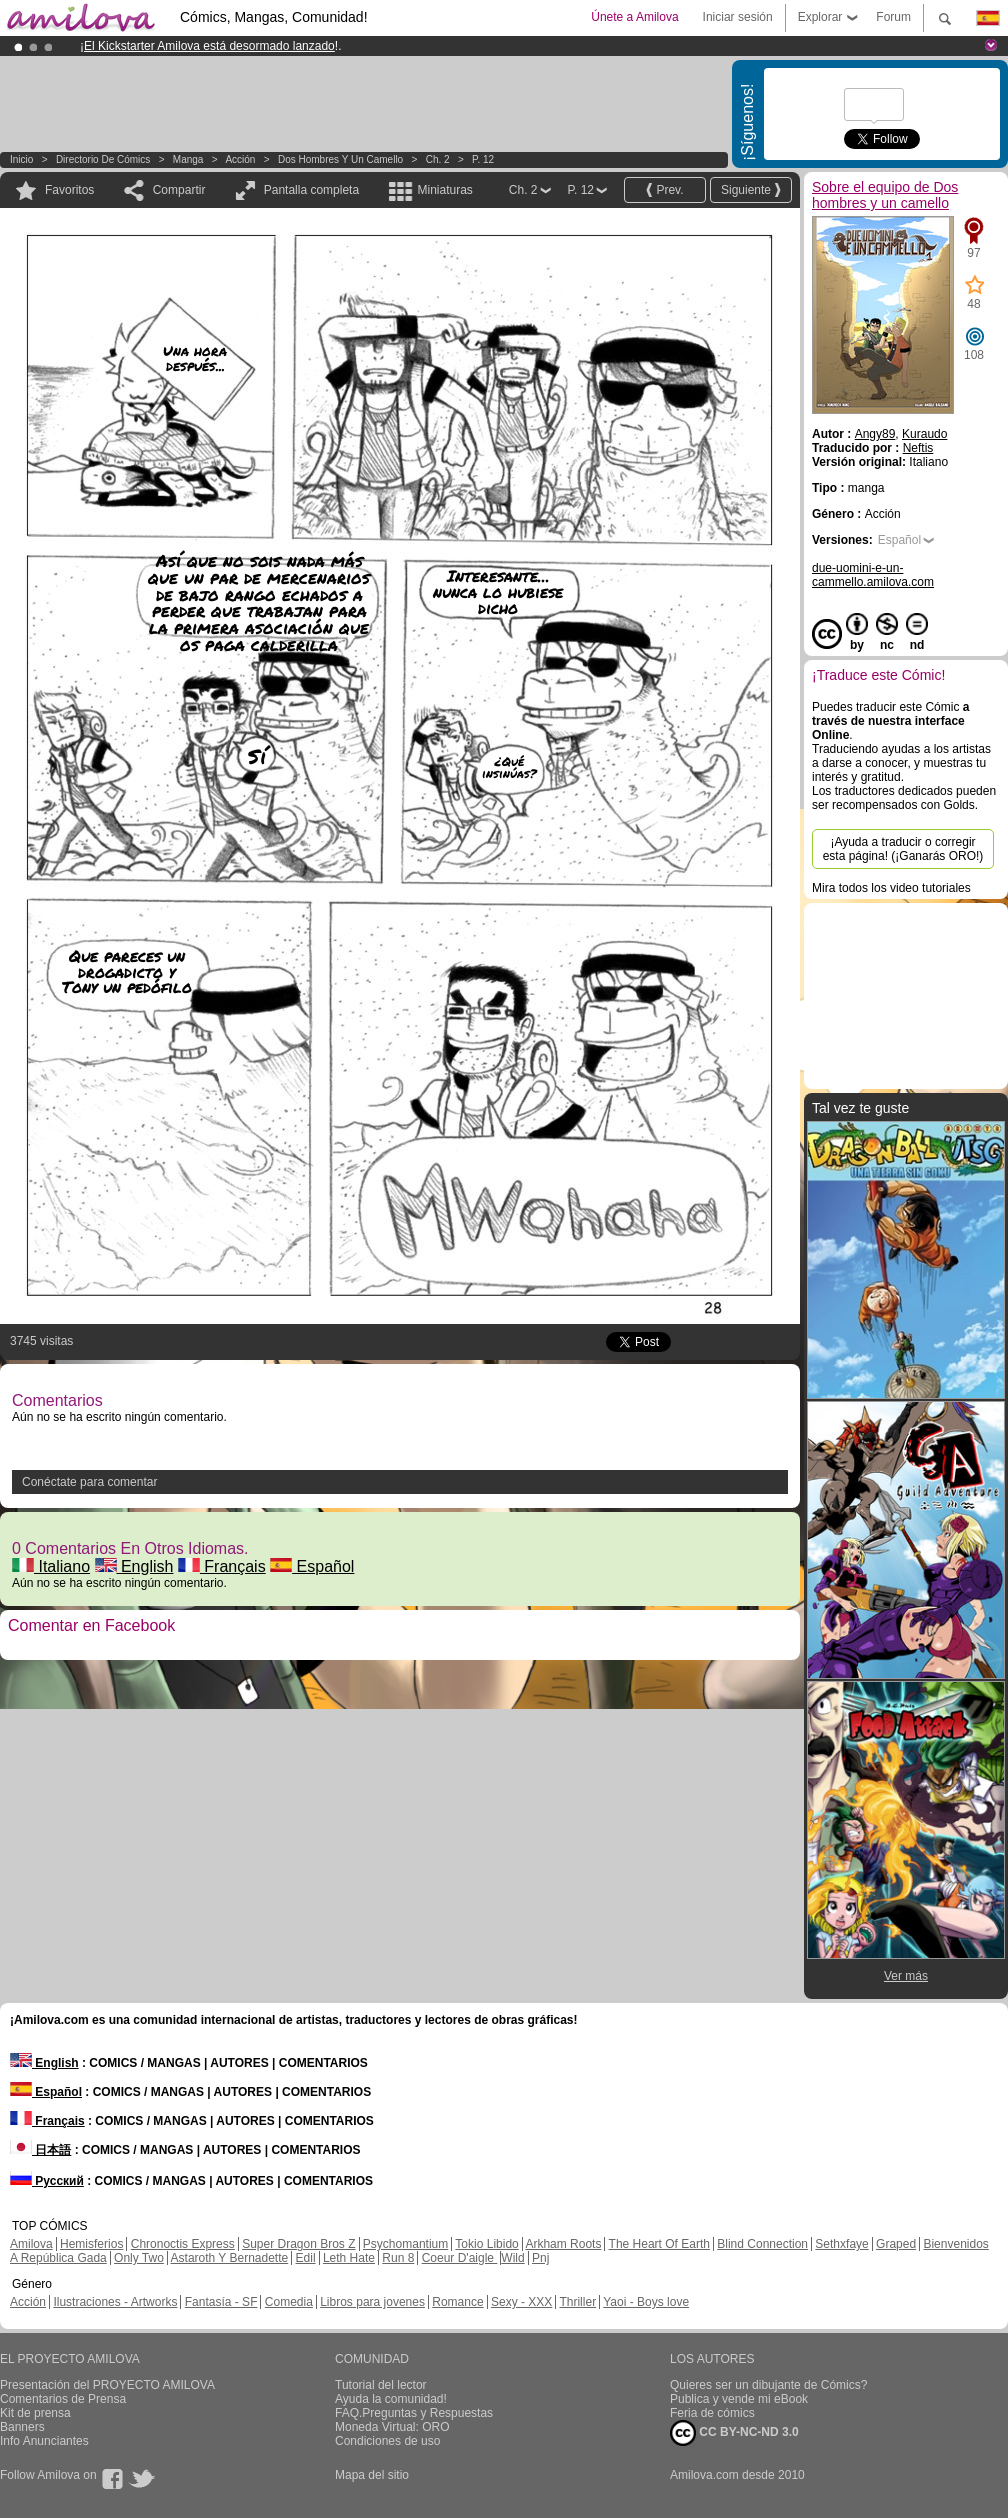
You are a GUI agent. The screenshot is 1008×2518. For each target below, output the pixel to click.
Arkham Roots (563, 2244)
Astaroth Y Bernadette (230, 2258)
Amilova (31, 2244)
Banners (22, 2427)
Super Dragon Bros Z (298, 2244)
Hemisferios (91, 2244)
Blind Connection (762, 2244)
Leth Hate (349, 2258)
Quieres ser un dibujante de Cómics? (768, 2385)
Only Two (139, 2258)
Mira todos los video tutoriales (891, 888)
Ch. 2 (438, 159)
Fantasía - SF (221, 2302)
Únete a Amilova (634, 17)
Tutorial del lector (381, 2385)
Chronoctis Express (183, 2244)
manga (188, 159)
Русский (47, 2181)
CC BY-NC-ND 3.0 (734, 2433)
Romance (457, 2302)
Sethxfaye (841, 2244)
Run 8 (398, 2258)
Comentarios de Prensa (63, 2399)
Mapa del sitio (372, 2475)
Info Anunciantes (44, 2441)
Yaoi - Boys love (646, 2302)
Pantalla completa (311, 190)
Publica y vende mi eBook (739, 2399)
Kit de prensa (35, 2413)
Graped (896, 2244)
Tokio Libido (486, 2244)
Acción (240, 159)
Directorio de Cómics (103, 159)
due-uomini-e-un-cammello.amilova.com (873, 575)
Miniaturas (444, 190)
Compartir (179, 190)
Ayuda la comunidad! (391, 2399)
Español (312, 1566)
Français (222, 1566)
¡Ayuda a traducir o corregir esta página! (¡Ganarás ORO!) (903, 849)
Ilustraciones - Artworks (115, 2302)
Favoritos (69, 190)
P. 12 (483, 159)
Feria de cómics (712, 2413)
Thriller (577, 2302)
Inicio (21, 159)
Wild (512, 2258)
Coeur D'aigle (460, 2258)
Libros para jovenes (372, 2302)
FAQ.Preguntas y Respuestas (414, 2413)
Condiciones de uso (387, 2441)
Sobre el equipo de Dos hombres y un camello (885, 195)
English (134, 1566)
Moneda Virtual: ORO (392, 2427)
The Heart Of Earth (659, 2244)
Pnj (540, 2258)
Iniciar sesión (738, 17)
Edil (306, 2258)
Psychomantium (405, 2244)
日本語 (40, 2150)
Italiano (51, 1566)
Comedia (289, 2302)
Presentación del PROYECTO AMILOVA (107, 2385)
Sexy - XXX (521, 2302)
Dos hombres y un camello (340, 159)
